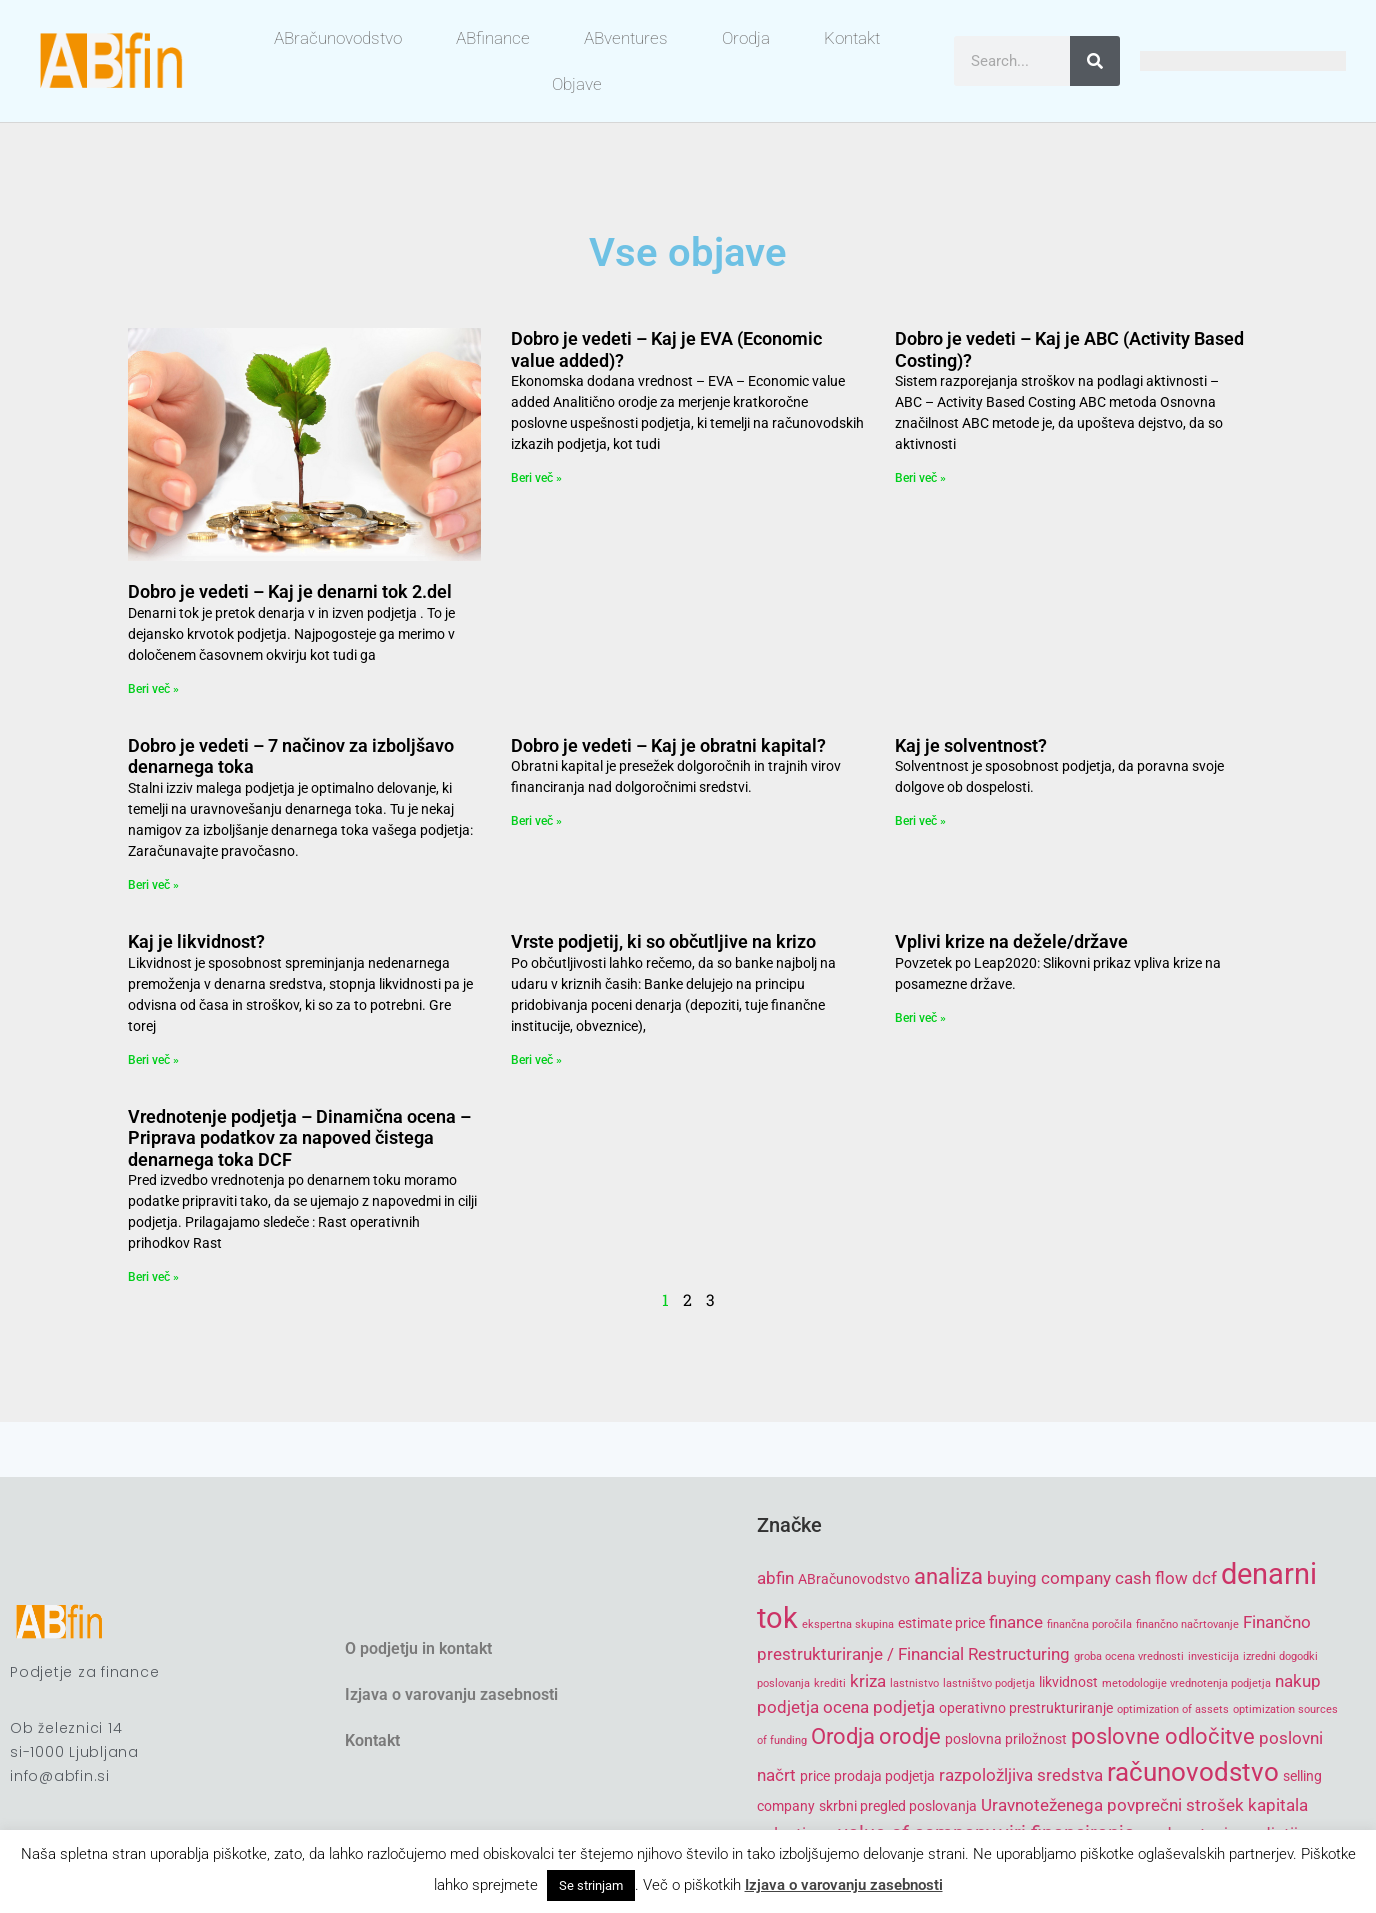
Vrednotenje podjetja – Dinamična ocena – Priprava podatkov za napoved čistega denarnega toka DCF (299, 1138)
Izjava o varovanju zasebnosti (451, 1694)
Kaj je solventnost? (971, 745)
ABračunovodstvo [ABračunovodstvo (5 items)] (854, 1579)
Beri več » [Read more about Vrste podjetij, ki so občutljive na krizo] (536, 1060)
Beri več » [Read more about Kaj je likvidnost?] (153, 1060)
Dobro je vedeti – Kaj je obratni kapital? (668, 745)
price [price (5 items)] (815, 1776)
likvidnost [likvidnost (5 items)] (1068, 1682)
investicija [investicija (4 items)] (1213, 1656)
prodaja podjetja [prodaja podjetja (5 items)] (884, 1776)
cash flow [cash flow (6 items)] (1151, 1578)
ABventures (626, 38)
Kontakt (852, 38)
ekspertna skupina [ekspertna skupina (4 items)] (848, 1624)
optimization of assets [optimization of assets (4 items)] (1173, 1709)
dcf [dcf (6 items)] (1204, 1578)
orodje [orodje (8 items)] (910, 1736)
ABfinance (493, 38)
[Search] (1095, 61)
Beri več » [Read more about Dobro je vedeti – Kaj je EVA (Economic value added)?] (536, 478)
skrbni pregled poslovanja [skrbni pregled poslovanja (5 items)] (898, 1806)
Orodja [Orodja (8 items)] (843, 1736)
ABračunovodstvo (338, 38)
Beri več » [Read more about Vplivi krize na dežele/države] (920, 1018)
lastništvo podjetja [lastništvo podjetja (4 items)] (989, 1683)
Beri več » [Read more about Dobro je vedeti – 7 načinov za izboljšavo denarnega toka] (153, 885)
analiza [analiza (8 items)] (948, 1576)
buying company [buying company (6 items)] (1049, 1578)
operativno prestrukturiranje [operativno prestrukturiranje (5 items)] (1026, 1708)
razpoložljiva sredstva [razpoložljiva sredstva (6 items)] (1021, 1775)
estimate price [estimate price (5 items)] (941, 1623)
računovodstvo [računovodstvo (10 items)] (1193, 1772)
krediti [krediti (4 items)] (830, 1683)
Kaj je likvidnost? (196, 941)
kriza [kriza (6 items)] (868, 1681)
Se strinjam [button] (591, 1885)
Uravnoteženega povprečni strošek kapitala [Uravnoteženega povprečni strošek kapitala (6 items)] (1144, 1805)
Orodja (746, 38)
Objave (577, 84)
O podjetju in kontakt (418, 1648)
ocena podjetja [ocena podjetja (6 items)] (879, 1707)
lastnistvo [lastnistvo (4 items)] (914, 1683)
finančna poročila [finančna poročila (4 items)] (1089, 1624)
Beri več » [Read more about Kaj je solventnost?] (920, 821)
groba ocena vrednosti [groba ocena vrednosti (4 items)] (1129, 1656)
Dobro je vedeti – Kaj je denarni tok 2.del (290, 591)
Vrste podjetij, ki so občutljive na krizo (663, 941)
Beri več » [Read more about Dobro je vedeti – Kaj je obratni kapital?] (536, 821)
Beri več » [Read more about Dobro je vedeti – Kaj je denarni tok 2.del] (153, 689)
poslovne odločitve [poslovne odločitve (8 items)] (1163, 1736)
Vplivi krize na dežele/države (1011, 941)
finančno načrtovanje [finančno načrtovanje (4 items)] (1187, 1624)
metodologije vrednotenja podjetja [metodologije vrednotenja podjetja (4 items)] (1186, 1683)
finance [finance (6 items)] (1016, 1622)
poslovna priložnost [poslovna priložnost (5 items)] (1006, 1739)
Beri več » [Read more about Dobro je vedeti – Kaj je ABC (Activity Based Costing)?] (920, 478)
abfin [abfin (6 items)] (775, 1578)
